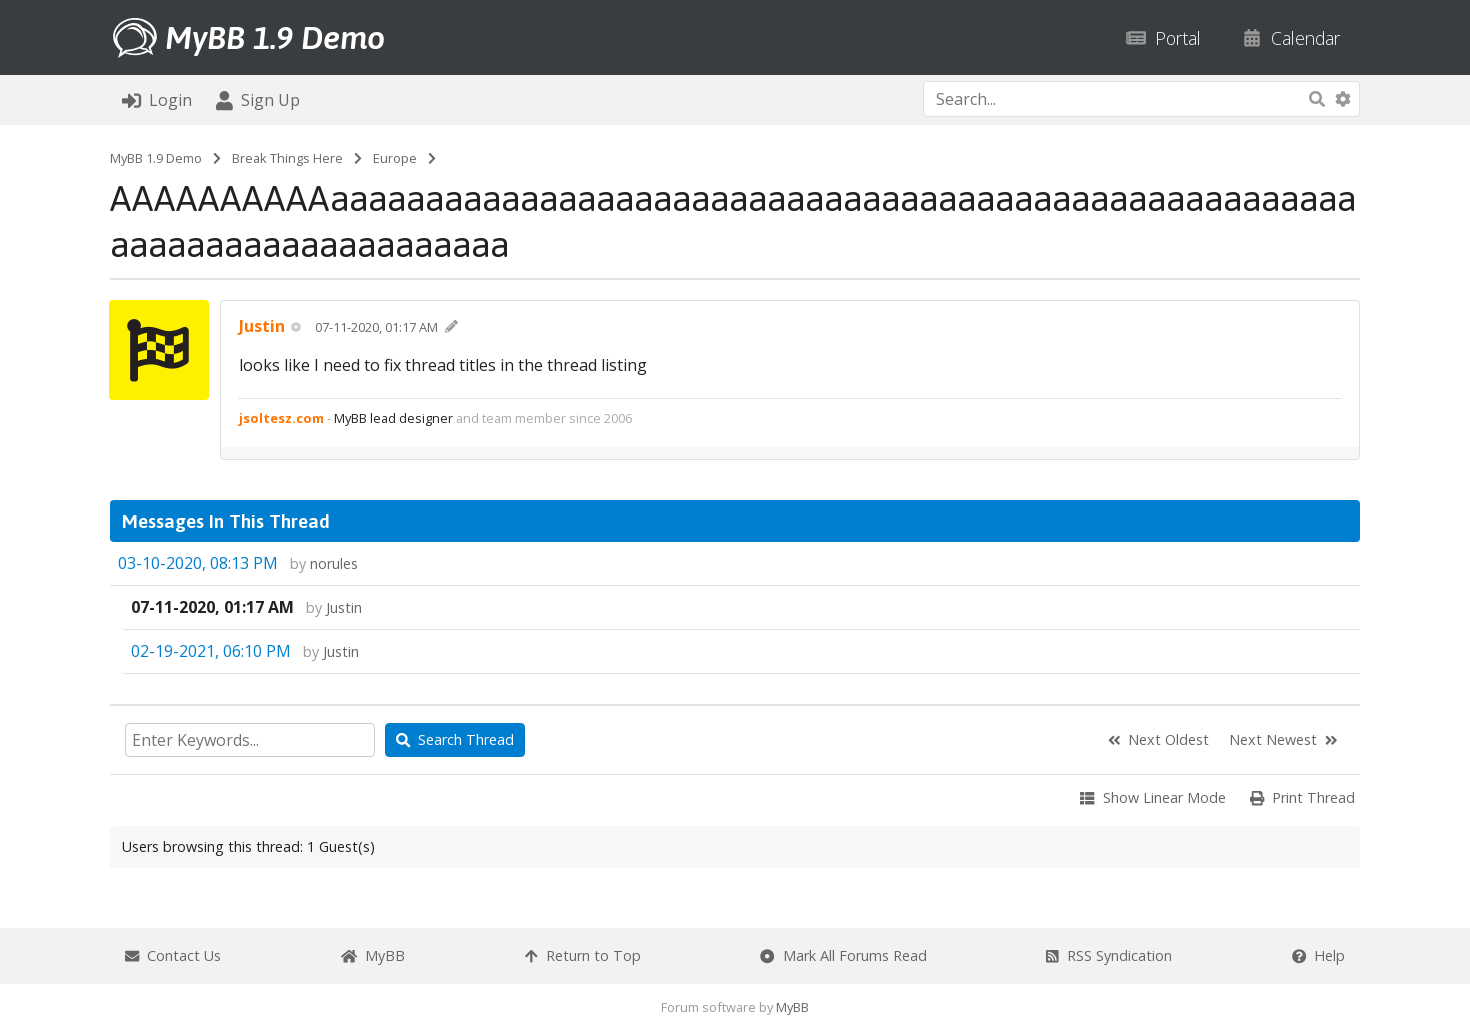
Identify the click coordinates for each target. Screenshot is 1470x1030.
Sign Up (258, 100)
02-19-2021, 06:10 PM (211, 651)
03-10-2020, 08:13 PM (198, 563)
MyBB (792, 1007)
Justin (344, 607)
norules (334, 563)
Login (157, 100)
